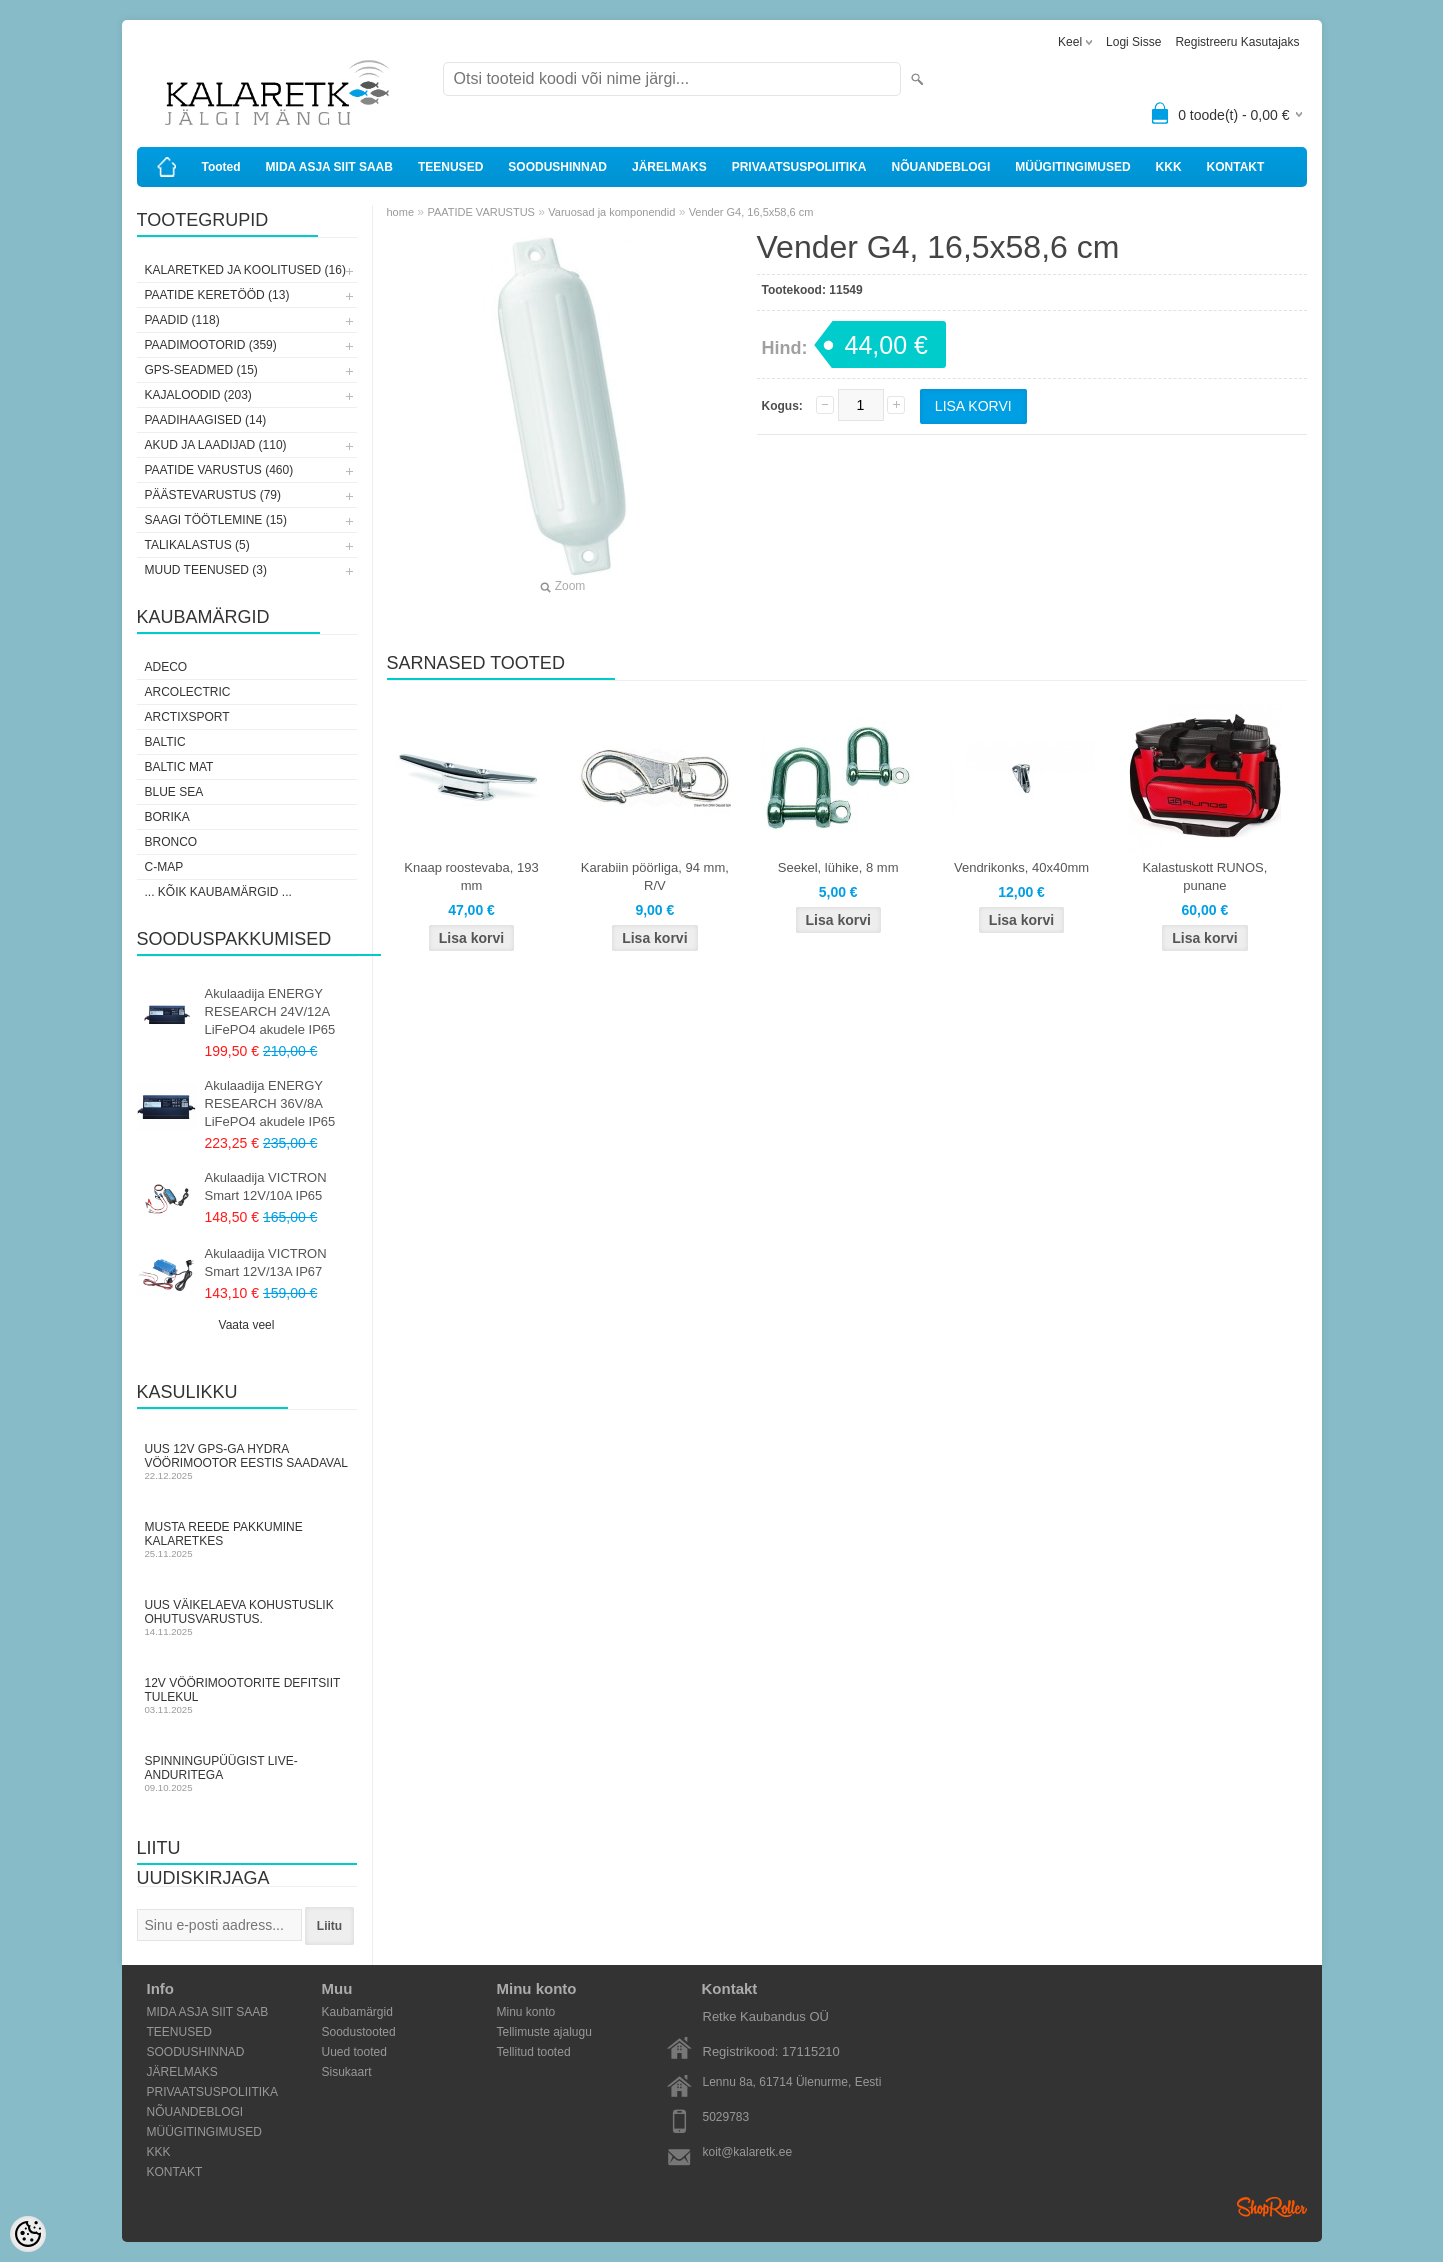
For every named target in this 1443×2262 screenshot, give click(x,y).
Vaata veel (247, 1325)
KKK (1169, 167)
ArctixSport (187, 717)
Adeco (166, 667)
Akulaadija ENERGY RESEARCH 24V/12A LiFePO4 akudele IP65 (270, 1011)
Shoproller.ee (1272, 2207)
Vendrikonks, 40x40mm (1021, 867)
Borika (167, 817)
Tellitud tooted (534, 2052)
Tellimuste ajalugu (544, 2032)
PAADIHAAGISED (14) (206, 420)
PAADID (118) (182, 320)
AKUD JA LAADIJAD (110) (216, 445)
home (401, 212)
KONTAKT (1236, 167)
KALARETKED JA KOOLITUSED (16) (245, 270)
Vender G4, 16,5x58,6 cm (751, 212)
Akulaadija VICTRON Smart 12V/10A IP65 (266, 1186)
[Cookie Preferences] (28, 2234)
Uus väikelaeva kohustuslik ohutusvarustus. (247, 1617)
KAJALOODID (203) (198, 395)
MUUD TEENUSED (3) (206, 570)
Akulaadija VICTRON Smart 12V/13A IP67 (266, 1262)
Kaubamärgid (357, 2012)
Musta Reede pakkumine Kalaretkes (247, 1539)
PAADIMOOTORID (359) (211, 345)
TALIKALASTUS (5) (197, 545)
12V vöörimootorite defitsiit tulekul (247, 1695)
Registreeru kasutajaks (1237, 42)
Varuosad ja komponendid (611, 212)
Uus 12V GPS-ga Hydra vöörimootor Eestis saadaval (247, 1461)
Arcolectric (188, 692)
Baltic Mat (179, 767)
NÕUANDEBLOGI (941, 167)
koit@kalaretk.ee (748, 2152)
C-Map (164, 867)
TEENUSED (450, 167)
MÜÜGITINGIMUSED (1072, 167)
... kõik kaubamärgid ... (218, 892)
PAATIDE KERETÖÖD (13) (217, 295)
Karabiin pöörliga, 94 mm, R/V (655, 876)
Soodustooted (359, 2032)
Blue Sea (174, 792)
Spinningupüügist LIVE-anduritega (247, 1773)
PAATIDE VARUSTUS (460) (219, 470)
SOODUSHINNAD (557, 167)
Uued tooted (354, 2052)
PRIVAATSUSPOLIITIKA (799, 167)
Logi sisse (1133, 42)
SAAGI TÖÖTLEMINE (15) (216, 520)
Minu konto (526, 2012)
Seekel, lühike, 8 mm (838, 867)
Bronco (171, 842)
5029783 (726, 2117)
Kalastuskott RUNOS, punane (1204, 876)
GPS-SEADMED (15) (201, 370)
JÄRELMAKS (669, 167)
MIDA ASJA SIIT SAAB (329, 167)
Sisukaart (347, 2072)
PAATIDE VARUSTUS (481, 212)
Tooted (221, 167)
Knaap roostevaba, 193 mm (471, 876)
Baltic (165, 742)
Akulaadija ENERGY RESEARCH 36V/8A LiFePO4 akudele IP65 (270, 1103)
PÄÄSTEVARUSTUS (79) (213, 495)
